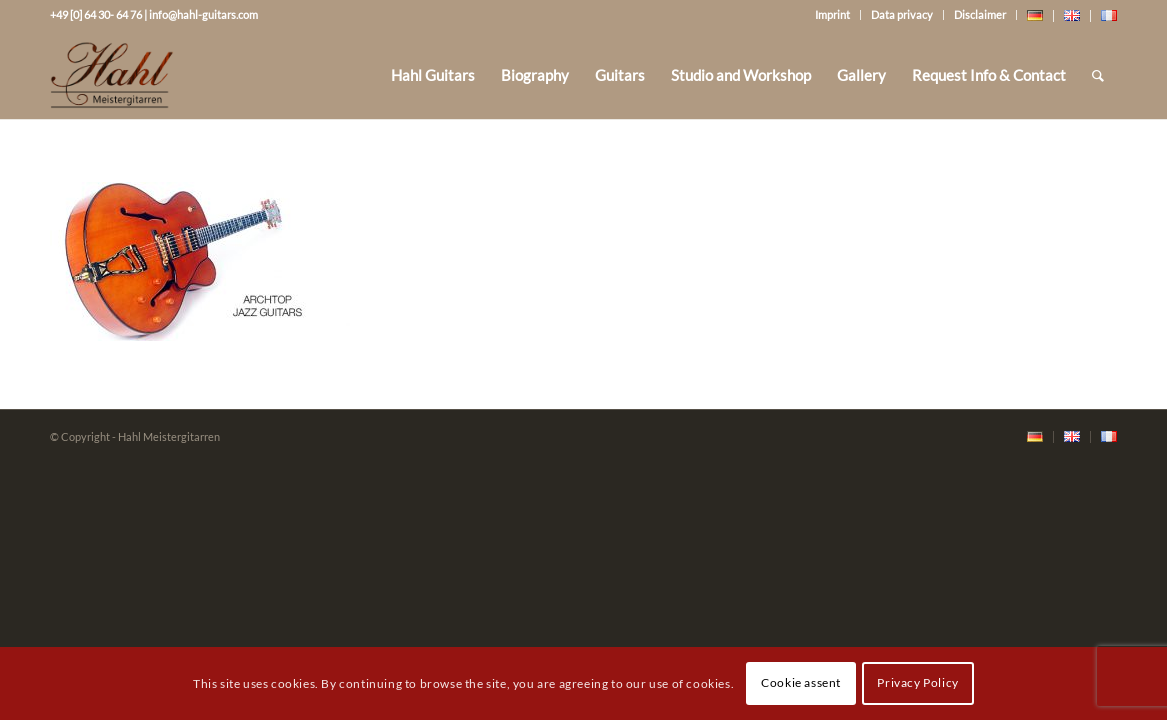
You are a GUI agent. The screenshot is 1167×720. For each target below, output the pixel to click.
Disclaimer (980, 14)
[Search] (1098, 75)
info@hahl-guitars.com (203, 14)
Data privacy (902, 14)
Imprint (832, 14)
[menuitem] (433, 75)
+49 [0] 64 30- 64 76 (96, 14)
